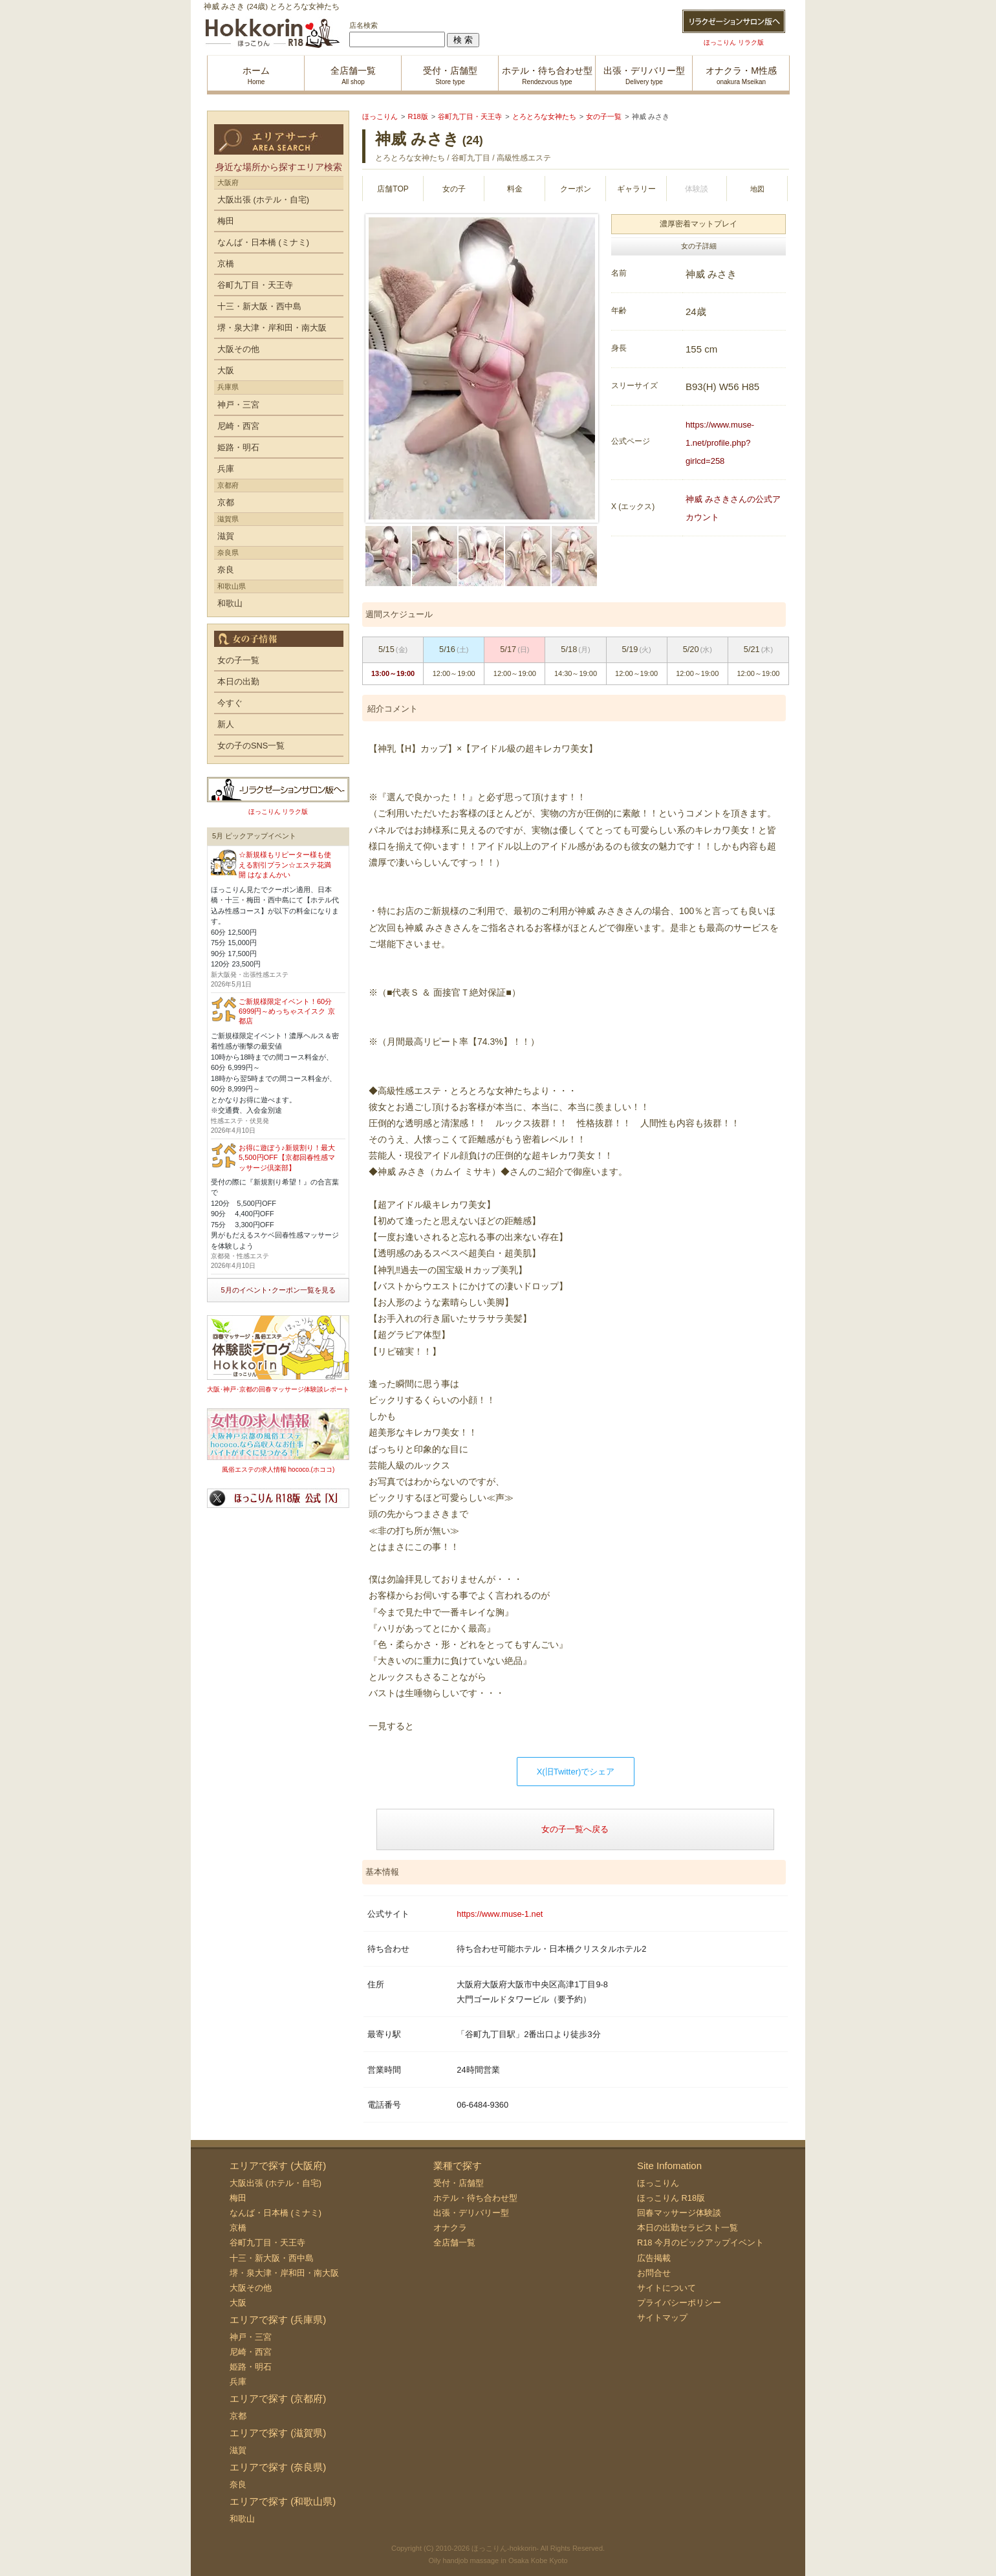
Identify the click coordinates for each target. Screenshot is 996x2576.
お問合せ (654, 2273)
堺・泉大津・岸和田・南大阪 (272, 328)
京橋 (225, 263)
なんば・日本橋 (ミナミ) (263, 242)
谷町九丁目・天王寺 (255, 285)
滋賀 (225, 536)
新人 (225, 724)
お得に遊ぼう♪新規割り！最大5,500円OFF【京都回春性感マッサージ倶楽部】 (287, 1158)
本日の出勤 (238, 681)
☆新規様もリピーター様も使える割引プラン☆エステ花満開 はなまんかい (285, 865)
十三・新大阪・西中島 (259, 306)
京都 (225, 502)
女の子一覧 (238, 660)
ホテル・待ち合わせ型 (475, 2198)
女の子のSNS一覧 (251, 745)
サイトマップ (662, 2317)
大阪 (225, 370)
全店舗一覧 (454, 2242)
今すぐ (230, 703)
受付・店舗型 (458, 2183)
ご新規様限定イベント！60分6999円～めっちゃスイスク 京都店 (287, 1011)
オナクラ (450, 2227)
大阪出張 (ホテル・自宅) (263, 199)
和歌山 (230, 603)
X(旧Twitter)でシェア (576, 1771)
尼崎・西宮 (238, 426)
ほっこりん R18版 (671, 2198)
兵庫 (225, 469)
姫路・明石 (238, 447)
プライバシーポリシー (679, 2303)
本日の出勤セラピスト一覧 (687, 2227)
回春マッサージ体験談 (679, 2213)
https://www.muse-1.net (500, 1914)
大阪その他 (238, 349)
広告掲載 (654, 2258)
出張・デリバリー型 (471, 2213)
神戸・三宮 (238, 404)
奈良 (225, 569)
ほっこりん (658, 2183)
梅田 (225, 221)
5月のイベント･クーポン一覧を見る (278, 1290)
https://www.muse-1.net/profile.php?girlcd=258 (720, 443)
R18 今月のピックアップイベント (700, 2242)
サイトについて (666, 2288)
